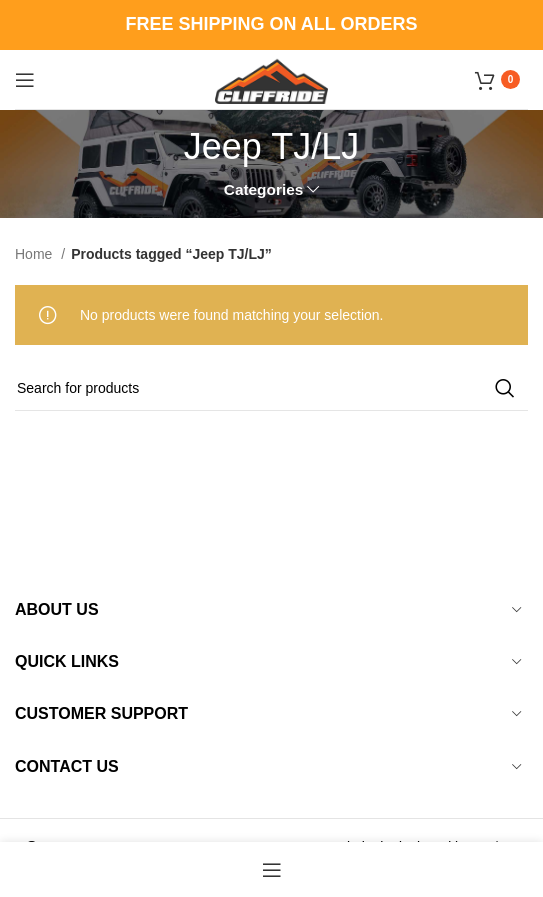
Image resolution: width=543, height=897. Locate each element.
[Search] (271, 388)
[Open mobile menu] (25, 80)
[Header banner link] (271, 25)
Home (35, 254)
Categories (264, 189)
